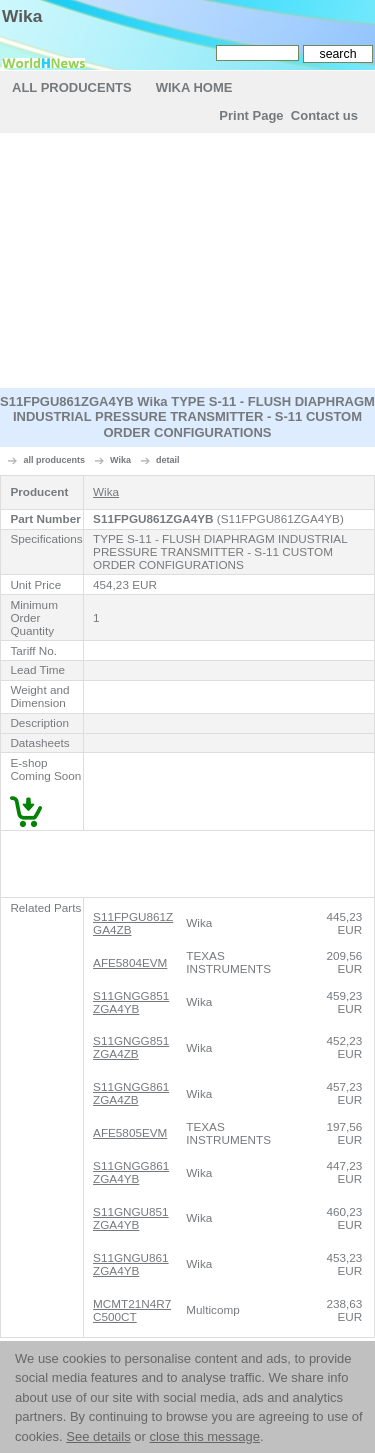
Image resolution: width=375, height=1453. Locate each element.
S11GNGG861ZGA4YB (131, 1172)
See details (98, 1436)
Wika (22, 16)
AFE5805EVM (130, 1132)
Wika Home (194, 87)
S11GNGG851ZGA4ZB (131, 1047)
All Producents (72, 87)
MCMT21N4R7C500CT (132, 1310)
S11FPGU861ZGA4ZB (133, 923)
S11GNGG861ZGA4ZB (131, 1093)
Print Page (251, 115)
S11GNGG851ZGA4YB (131, 1002)
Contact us (324, 115)
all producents (55, 460)
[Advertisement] (188, 263)
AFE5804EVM (130, 962)
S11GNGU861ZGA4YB (131, 1264)
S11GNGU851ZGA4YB (131, 1218)
